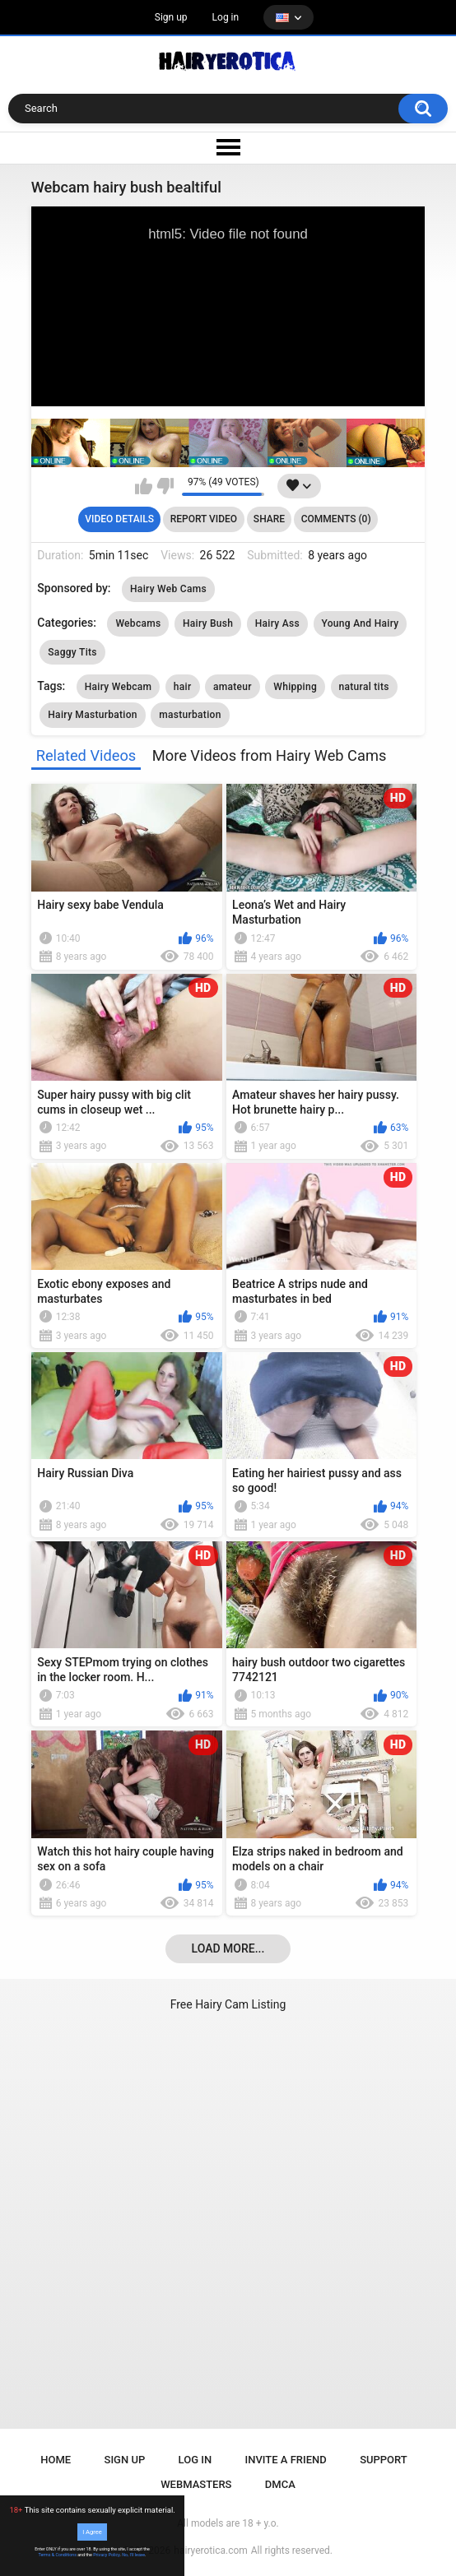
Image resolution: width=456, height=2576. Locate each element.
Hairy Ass (277, 623)
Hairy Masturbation (92, 714)
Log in (226, 17)
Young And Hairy (360, 623)
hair (183, 687)
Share (269, 519)
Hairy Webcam (118, 687)
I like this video (143, 486)
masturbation (190, 714)
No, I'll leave (133, 2554)
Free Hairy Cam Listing (228, 2004)
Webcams (138, 623)
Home (55, 2459)
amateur (232, 687)
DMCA (280, 2484)
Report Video (203, 519)
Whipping (295, 687)
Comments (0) (336, 519)
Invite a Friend (286, 2459)
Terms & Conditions (58, 2554)
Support (383, 2459)
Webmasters (196, 2484)
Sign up (171, 17)
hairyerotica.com (210, 2550)
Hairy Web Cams (168, 589)
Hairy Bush (208, 623)
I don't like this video (165, 486)
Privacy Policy (106, 2554)
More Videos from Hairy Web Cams (269, 755)
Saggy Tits (72, 652)
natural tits (364, 687)
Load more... (228, 1948)
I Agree (92, 2532)
